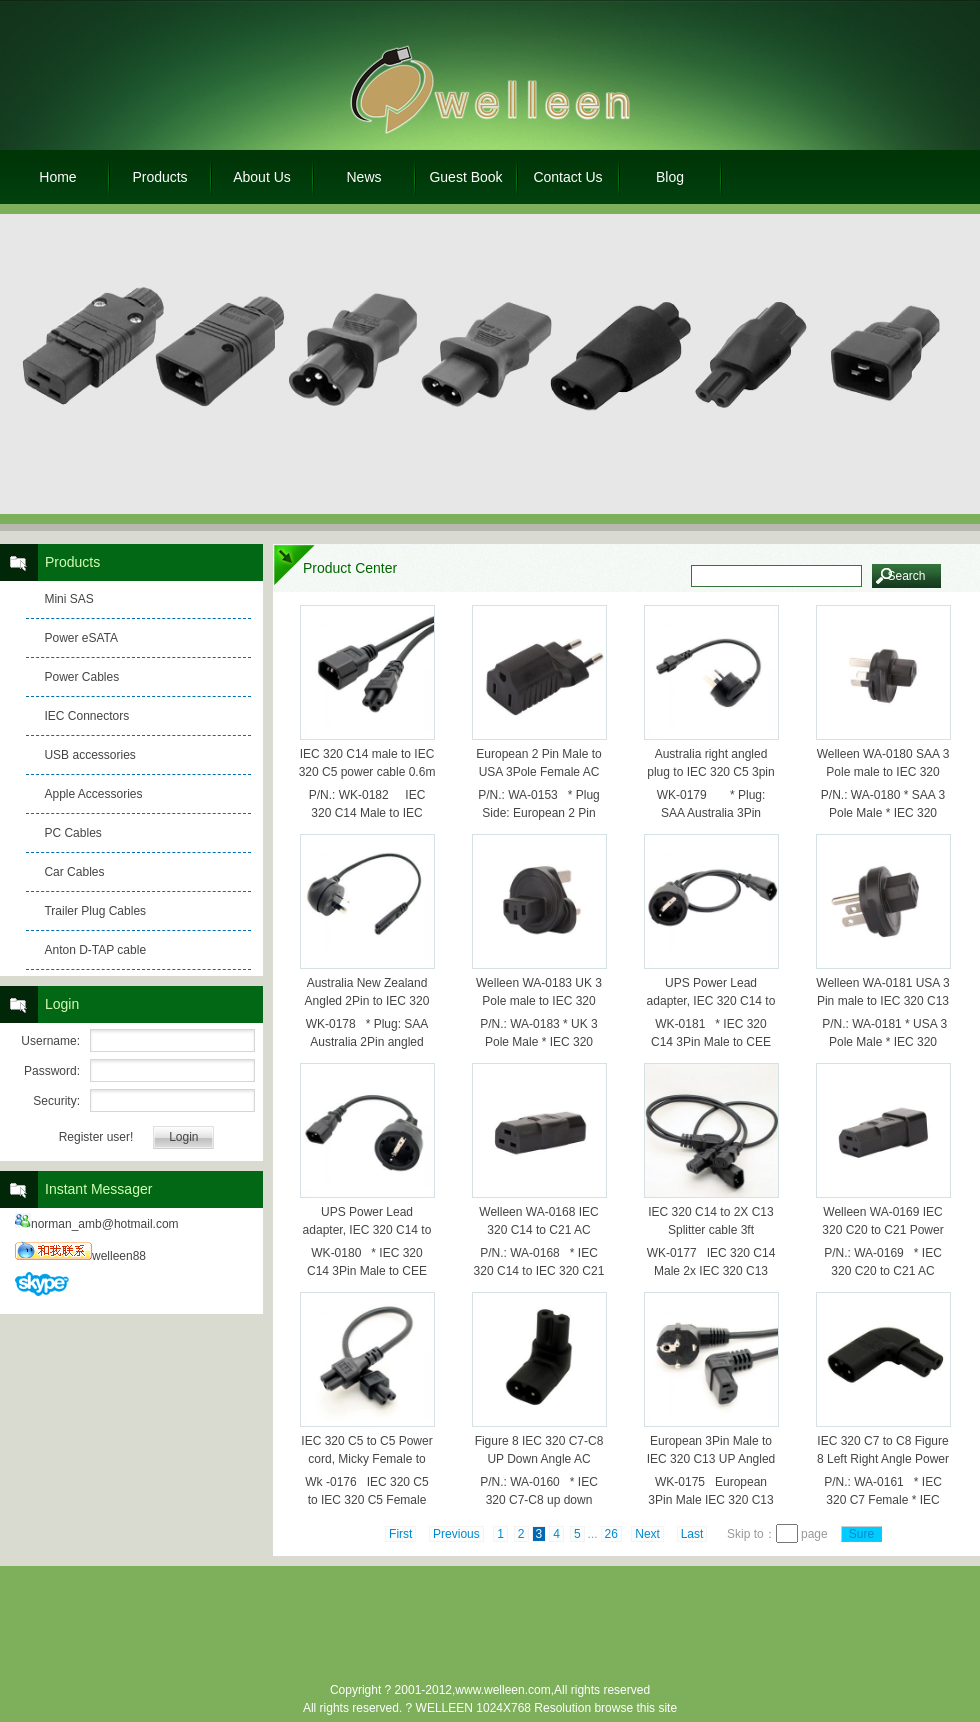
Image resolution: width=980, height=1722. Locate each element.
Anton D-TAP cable (95, 950)
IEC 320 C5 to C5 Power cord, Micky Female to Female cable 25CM (366, 1459)
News (363, 177)
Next (647, 1534)
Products (159, 177)
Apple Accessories (93, 794)
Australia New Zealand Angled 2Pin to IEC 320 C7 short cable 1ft (367, 1001)
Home (57, 177)
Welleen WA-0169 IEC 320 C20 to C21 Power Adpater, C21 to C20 (882, 1230)
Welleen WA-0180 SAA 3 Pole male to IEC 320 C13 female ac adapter (883, 772)
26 (611, 1534)
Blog (670, 177)
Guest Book (465, 177)
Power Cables (81, 677)
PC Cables (72, 833)
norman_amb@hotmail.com (97, 1224)
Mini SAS (68, 599)
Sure (861, 1534)
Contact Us (567, 177)
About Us (262, 177)
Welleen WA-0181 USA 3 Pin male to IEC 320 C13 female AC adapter (882, 1001)
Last (692, 1534)
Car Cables (74, 872)
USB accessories (89, 755)
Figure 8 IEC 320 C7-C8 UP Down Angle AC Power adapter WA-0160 (539, 1459)
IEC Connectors (86, 716)
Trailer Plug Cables (95, 911)
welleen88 (80, 1256)
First (400, 1534)
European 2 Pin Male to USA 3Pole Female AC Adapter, (538, 772)
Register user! (96, 1137)
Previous (456, 1534)
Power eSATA (81, 638)
